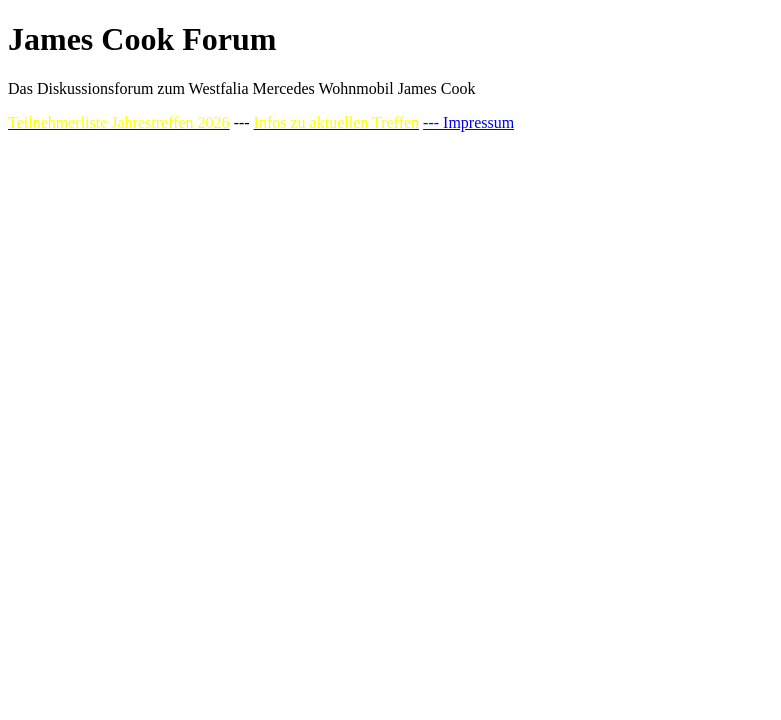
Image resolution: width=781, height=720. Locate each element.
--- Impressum (468, 122)
